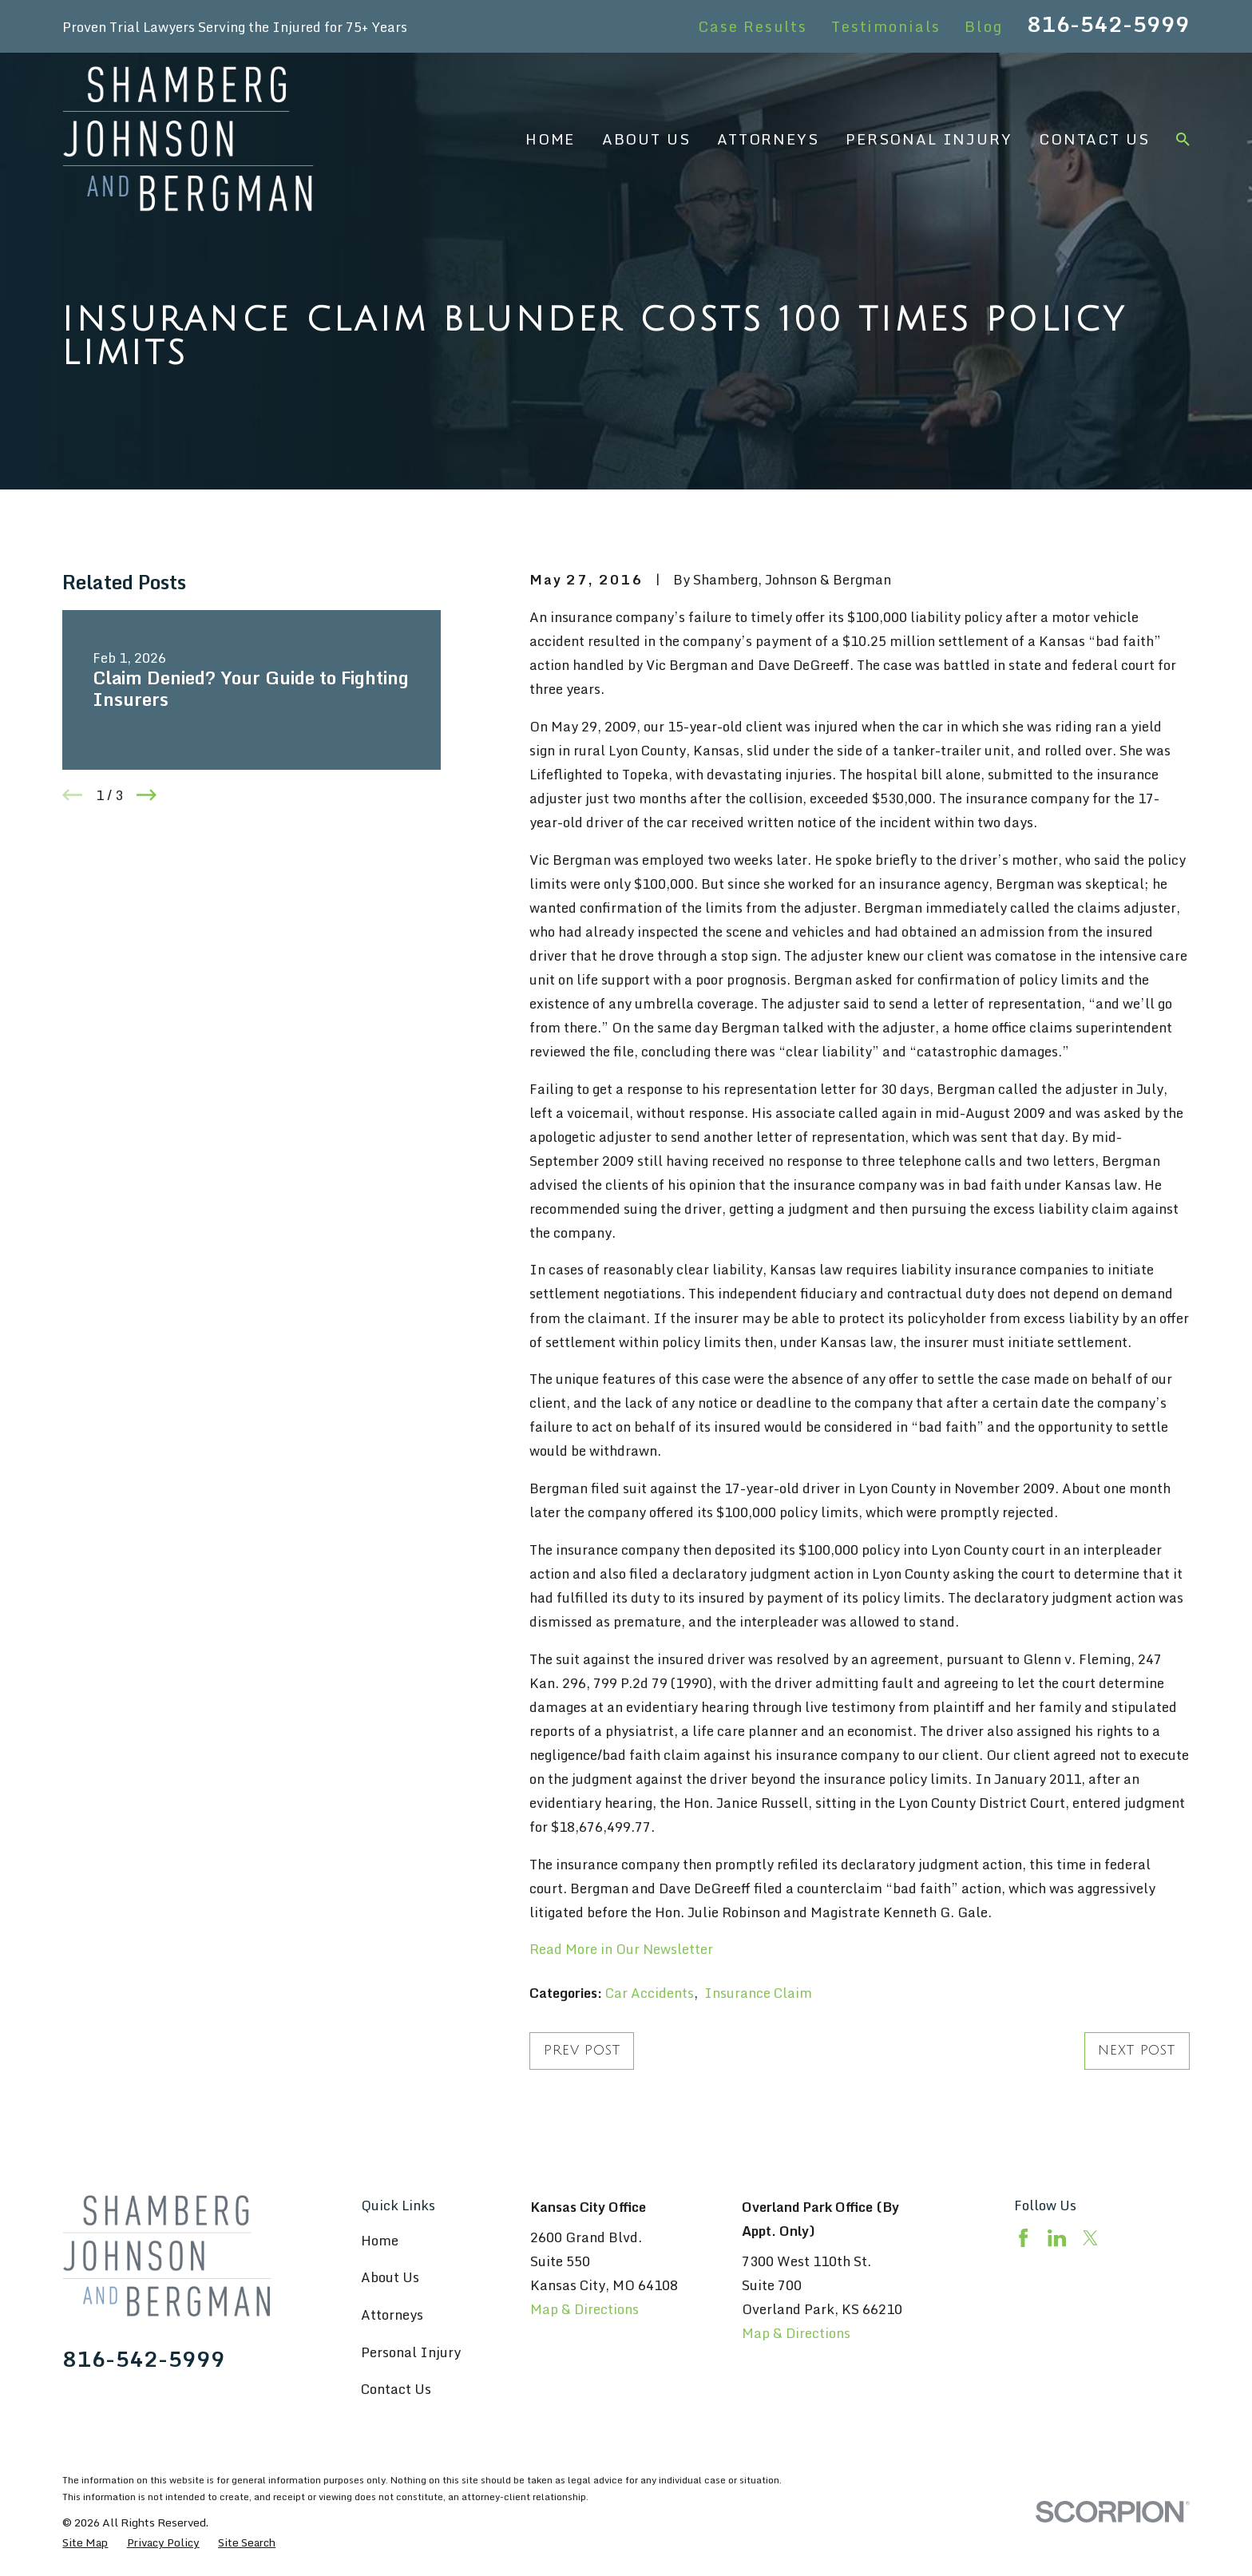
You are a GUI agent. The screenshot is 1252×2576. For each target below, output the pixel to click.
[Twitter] (1090, 2238)
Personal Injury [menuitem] (929, 139)
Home (379, 2240)
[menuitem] (85, 2542)
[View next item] (146, 795)
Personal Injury (411, 2352)
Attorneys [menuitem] (768, 139)
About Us (390, 2277)
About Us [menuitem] (646, 139)
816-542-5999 (1108, 24)
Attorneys (392, 2314)
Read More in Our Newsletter (621, 1949)
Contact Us (396, 2389)
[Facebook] (1023, 2238)
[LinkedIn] (1057, 2238)
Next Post (1136, 2050)
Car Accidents (649, 1992)
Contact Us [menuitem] (1094, 139)
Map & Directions (584, 2309)
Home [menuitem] (550, 139)
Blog (983, 26)
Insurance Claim (758, 1992)
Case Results (752, 26)
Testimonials (886, 26)
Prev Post (582, 2050)
